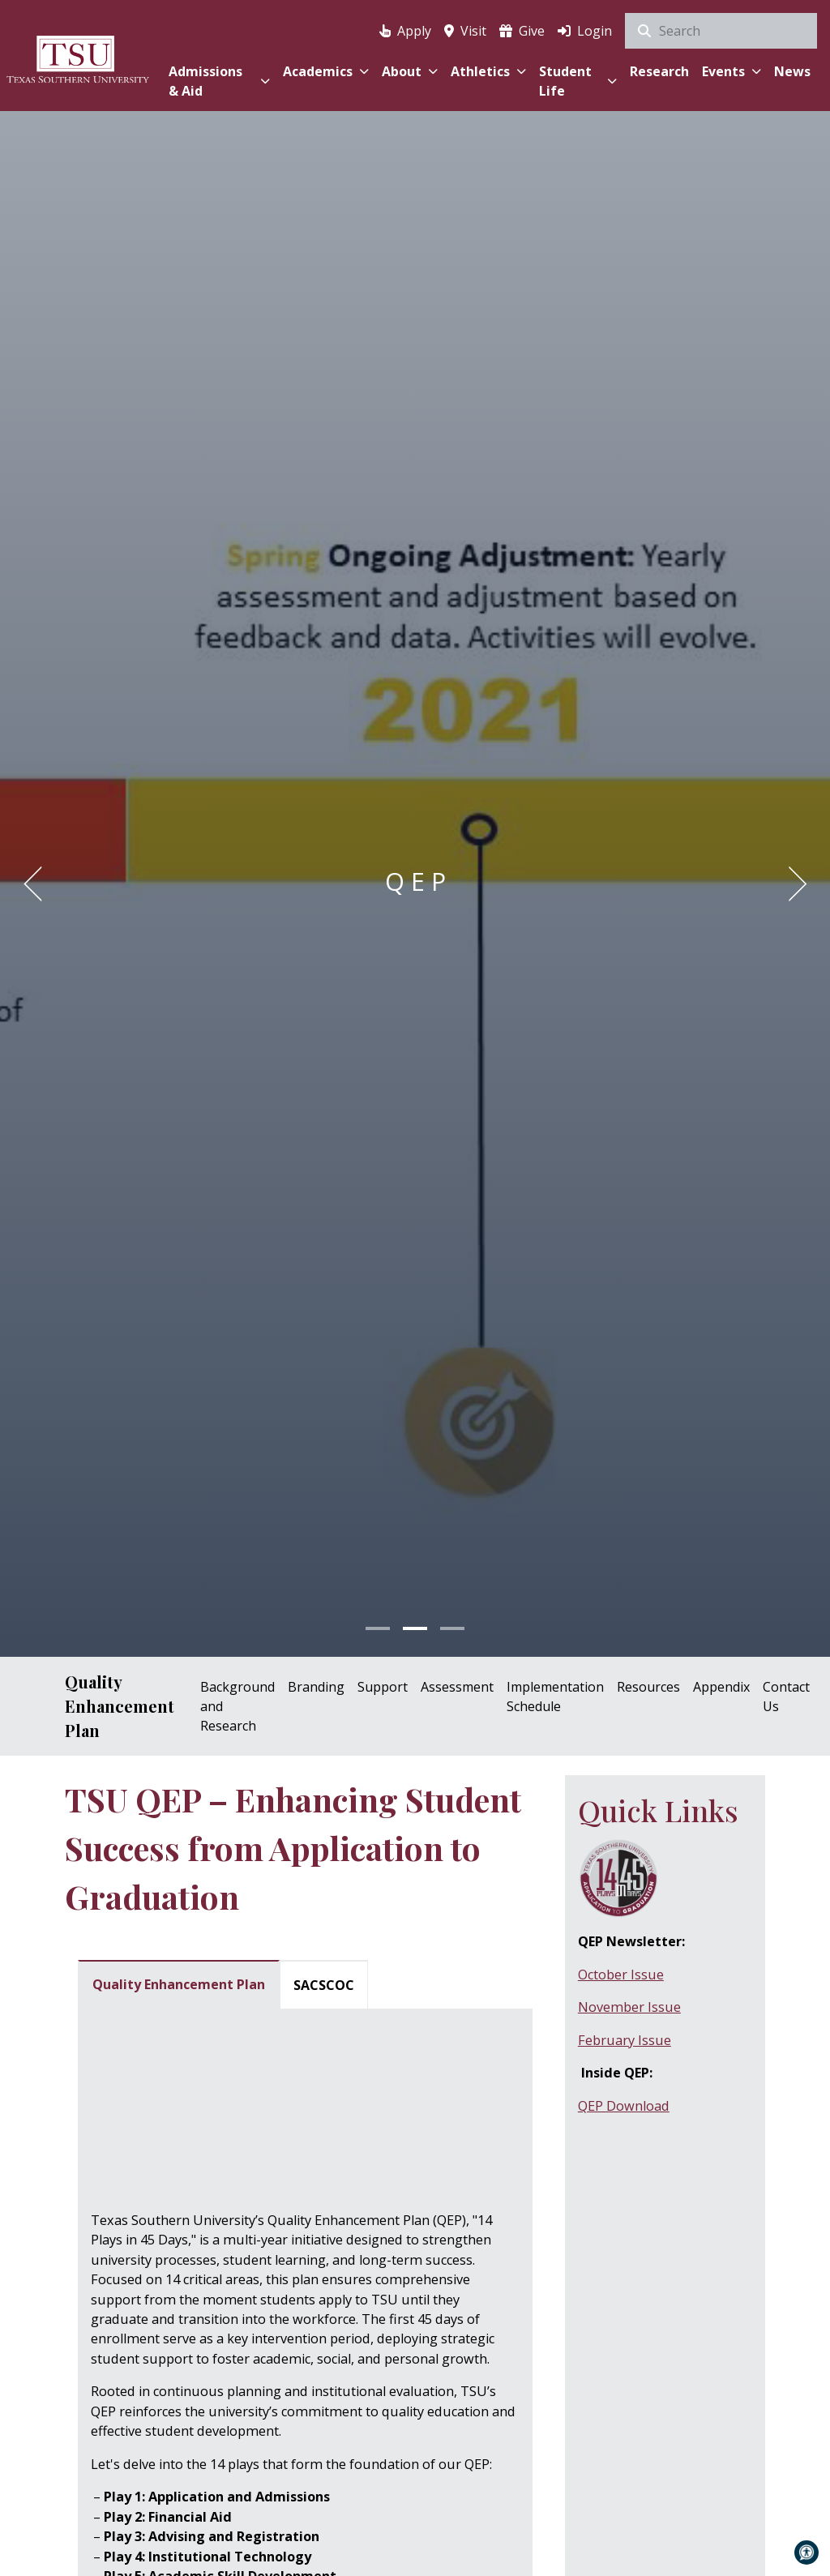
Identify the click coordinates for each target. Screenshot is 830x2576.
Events (731, 71)
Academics (326, 71)
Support (382, 1687)
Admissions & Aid (219, 81)
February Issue (624, 2040)
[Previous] (37, 884)
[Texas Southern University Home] (77, 59)
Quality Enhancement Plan (119, 1706)
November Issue (629, 2007)
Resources (648, 1687)
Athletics (488, 71)
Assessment (457, 1687)
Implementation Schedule (555, 1696)
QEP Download (624, 2106)
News (792, 71)
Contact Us (786, 1696)
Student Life (578, 81)
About (410, 71)
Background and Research (237, 1706)
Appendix (721, 1687)
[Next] (792, 884)
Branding (316, 1687)
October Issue (621, 1974)
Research (659, 71)
